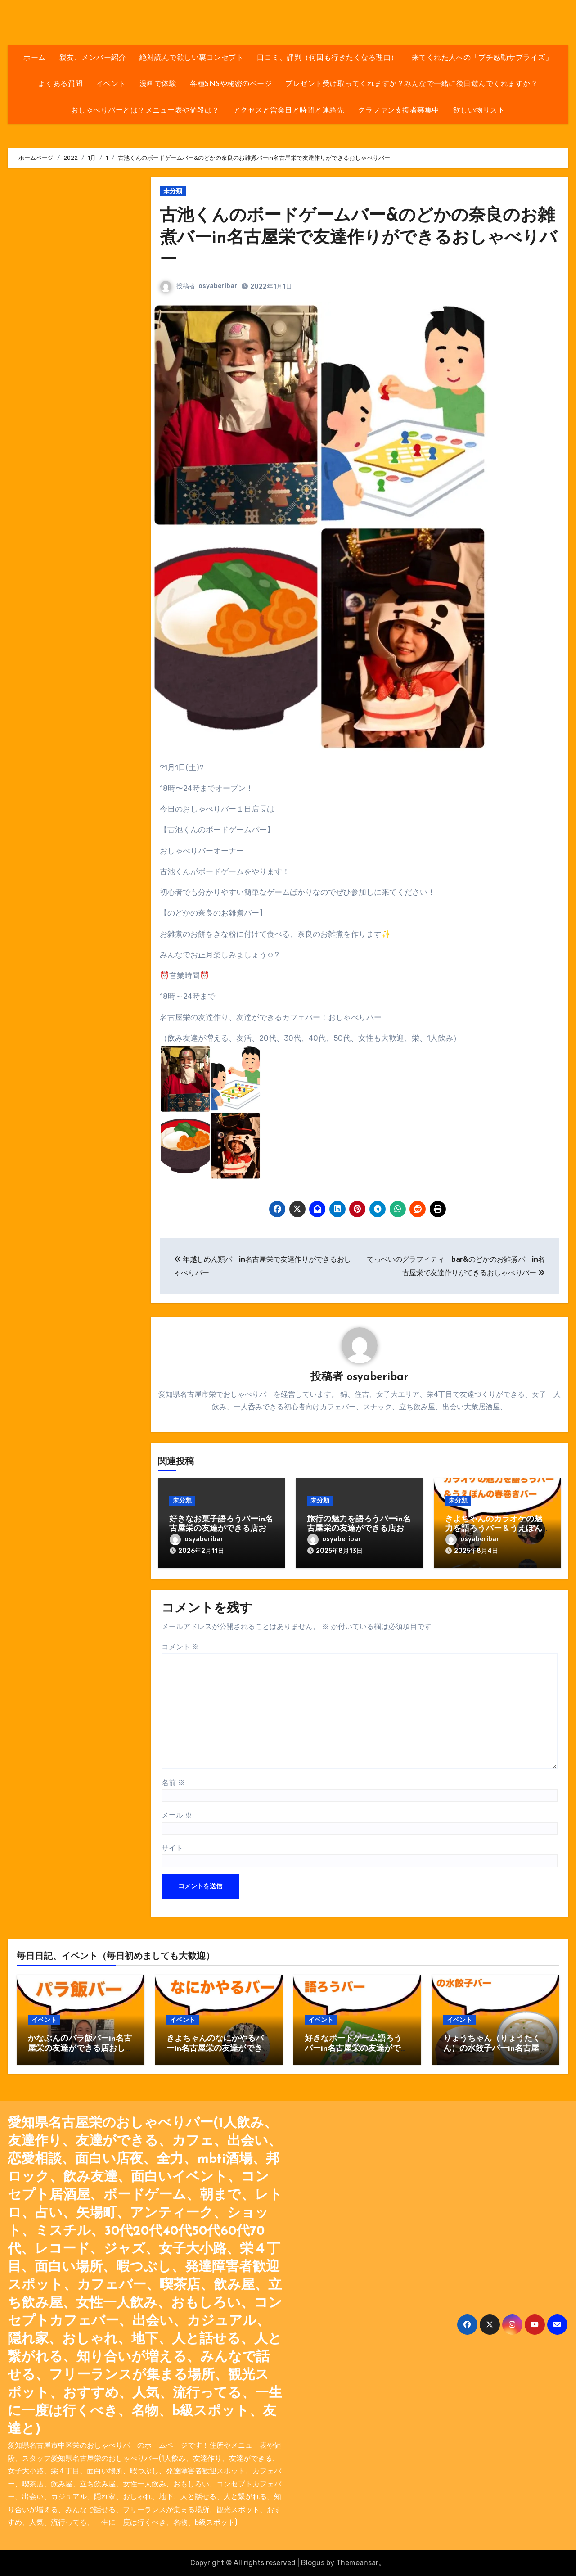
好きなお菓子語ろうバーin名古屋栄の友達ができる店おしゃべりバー (221, 1529)
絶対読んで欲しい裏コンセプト (191, 58)
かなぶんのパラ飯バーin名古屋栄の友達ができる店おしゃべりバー (80, 2048)
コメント (180, 1646)
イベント (111, 84)
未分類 (172, 191)
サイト (172, 1848)
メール (177, 1815)
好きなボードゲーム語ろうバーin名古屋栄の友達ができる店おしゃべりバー (357, 2048)
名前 (173, 1782)
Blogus (312, 2562)
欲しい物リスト (479, 110)
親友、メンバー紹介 (92, 58)
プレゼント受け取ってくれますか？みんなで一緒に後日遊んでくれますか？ (411, 84)
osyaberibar (218, 286)
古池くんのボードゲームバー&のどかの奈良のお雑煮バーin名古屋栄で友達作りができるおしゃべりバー (358, 239)
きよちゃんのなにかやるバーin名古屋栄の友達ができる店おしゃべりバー (218, 2048)
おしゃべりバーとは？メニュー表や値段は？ (145, 110)
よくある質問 (60, 84)
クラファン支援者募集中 (399, 110)
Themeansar (357, 2562)
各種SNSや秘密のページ (231, 84)
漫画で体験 (158, 84)
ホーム (34, 58)
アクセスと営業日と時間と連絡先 (289, 110)
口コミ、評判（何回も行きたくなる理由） (327, 58)
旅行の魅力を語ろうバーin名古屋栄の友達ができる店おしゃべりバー (359, 1529)
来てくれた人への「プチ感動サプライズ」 (482, 58)
